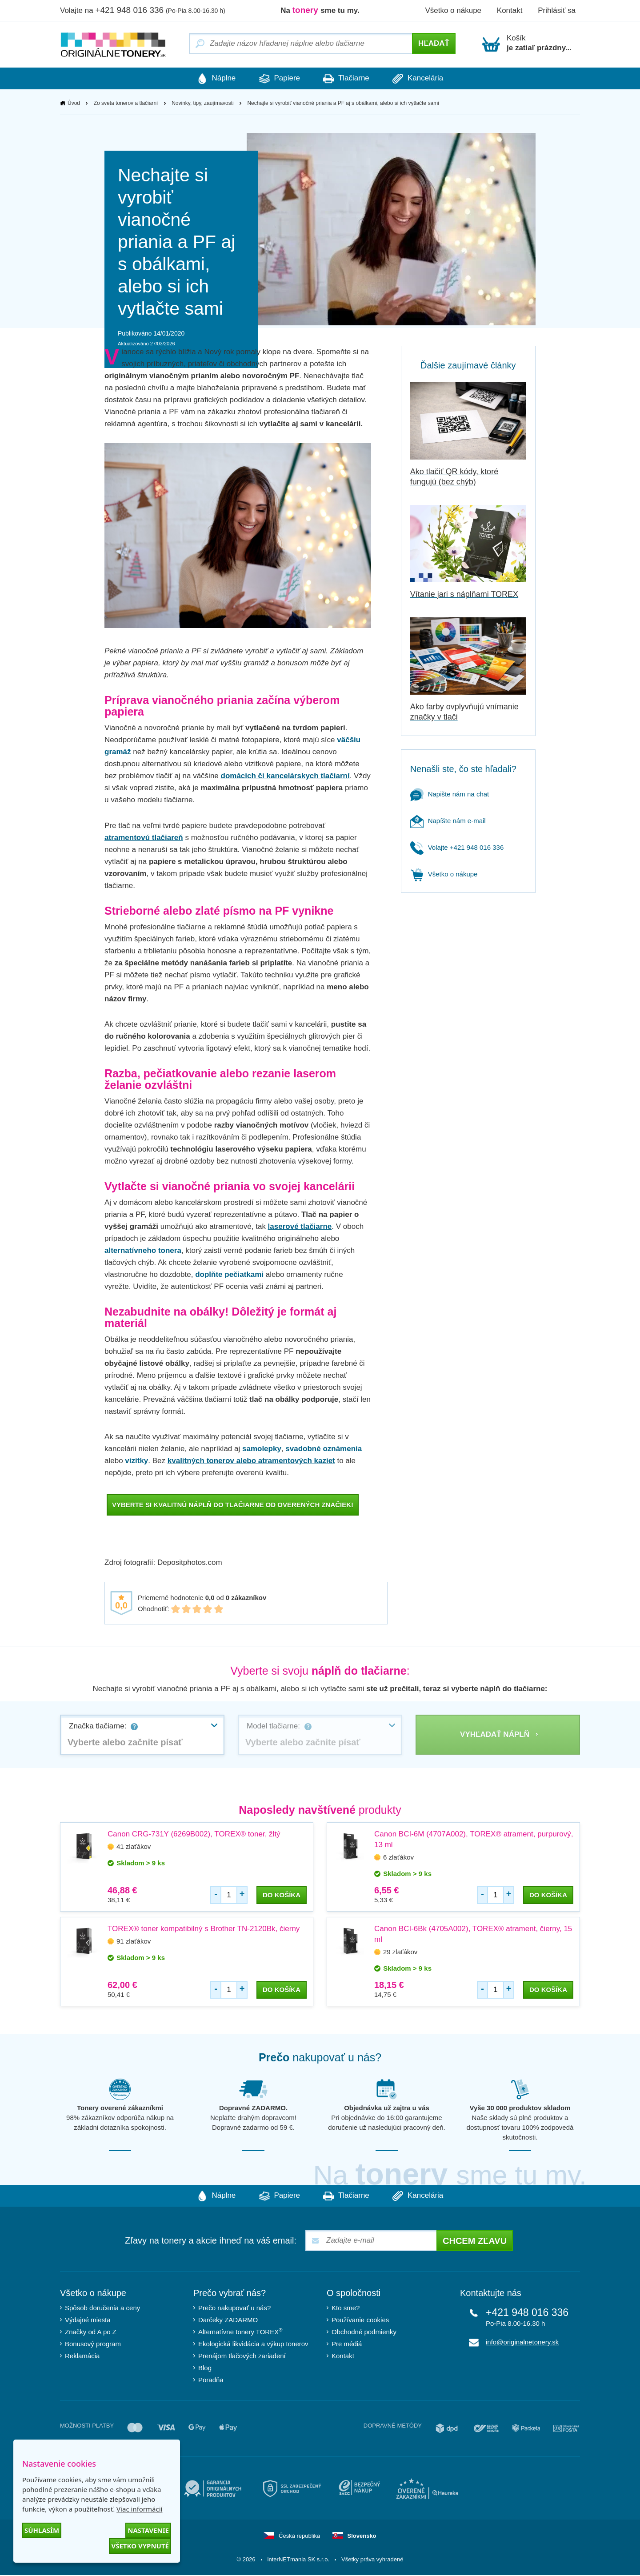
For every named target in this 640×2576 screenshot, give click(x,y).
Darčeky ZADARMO (228, 2320)
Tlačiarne (350, 78)
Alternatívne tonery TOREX (240, 2332)
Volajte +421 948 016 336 (457, 848)
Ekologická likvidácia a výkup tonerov (253, 2344)
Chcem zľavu (475, 2242)
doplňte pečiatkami (229, 1275)
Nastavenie (148, 2530)
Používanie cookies (360, 2320)
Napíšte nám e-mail (448, 821)
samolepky (261, 1449)
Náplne (204, 78)
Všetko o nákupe (453, 10)
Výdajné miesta (88, 2320)
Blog (205, 2368)
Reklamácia (82, 2356)
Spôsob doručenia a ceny (102, 2308)
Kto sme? (346, 2308)
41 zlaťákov (133, 1847)
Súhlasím (41, 2530)
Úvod (74, 103)
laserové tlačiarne (300, 1227)
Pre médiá (347, 2344)
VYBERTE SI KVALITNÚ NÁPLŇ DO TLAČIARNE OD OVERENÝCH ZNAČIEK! (232, 1505)
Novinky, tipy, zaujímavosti (203, 103)
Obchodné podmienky (364, 2332)
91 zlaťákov (133, 1941)
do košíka (281, 1895)
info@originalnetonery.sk (522, 2343)
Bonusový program (93, 2344)
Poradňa (211, 2380)
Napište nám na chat (449, 794)
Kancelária (429, 78)
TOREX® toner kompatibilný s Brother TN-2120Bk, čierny (204, 1929)
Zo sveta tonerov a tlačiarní (126, 103)
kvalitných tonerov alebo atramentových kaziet (251, 1461)
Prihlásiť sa (557, 10)
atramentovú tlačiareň (143, 837)
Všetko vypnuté (140, 2545)
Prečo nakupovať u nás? (234, 2308)
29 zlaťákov (400, 1952)
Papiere (275, 78)
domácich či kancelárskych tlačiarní (285, 776)
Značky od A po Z (90, 2332)
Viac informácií (139, 2508)
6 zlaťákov (398, 1857)
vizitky (136, 1461)
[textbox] (142, 1742)
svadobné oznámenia (323, 1449)
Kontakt (510, 10)
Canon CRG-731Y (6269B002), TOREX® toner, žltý (194, 1834)
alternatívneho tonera (142, 1251)
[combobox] (142, 1735)
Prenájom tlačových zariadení (242, 2356)
